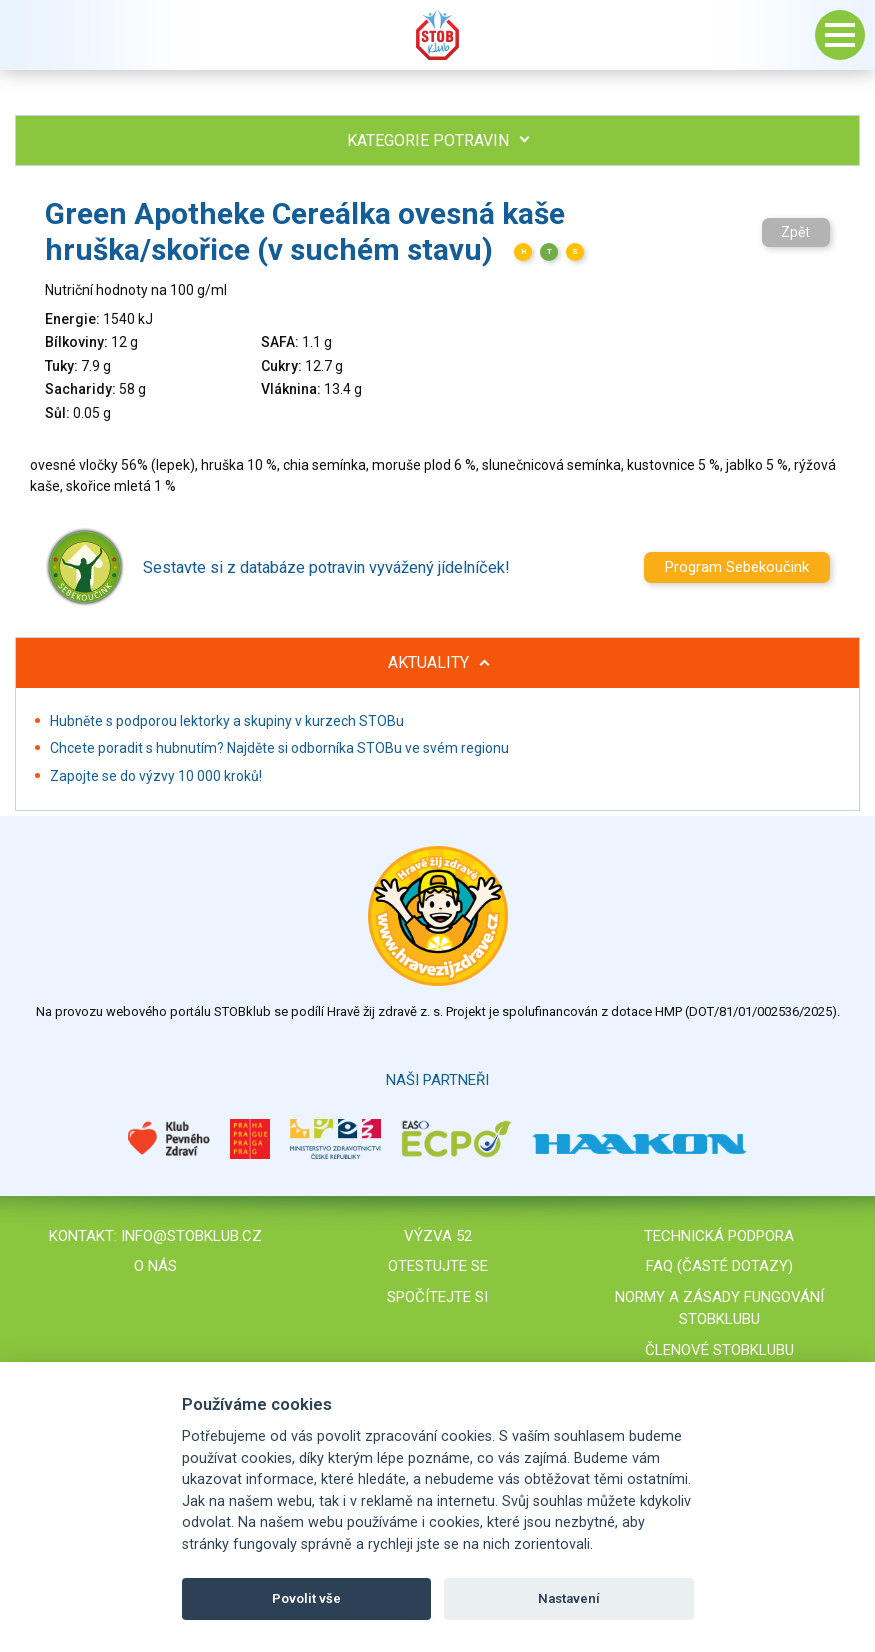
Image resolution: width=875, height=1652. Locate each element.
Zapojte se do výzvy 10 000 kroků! (156, 776)
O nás (155, 1266)
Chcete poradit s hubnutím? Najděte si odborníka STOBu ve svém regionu (279, 748)
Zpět (795, 232)
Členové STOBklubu (719, 1350)
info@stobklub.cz (191, 1236)
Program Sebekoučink (737, 567)
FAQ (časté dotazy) (719, 1266)
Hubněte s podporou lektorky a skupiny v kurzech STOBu (227, 721)
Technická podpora (719, 1236)
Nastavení (569, 1598)
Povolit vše (306, 1598)
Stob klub (438, 35)
